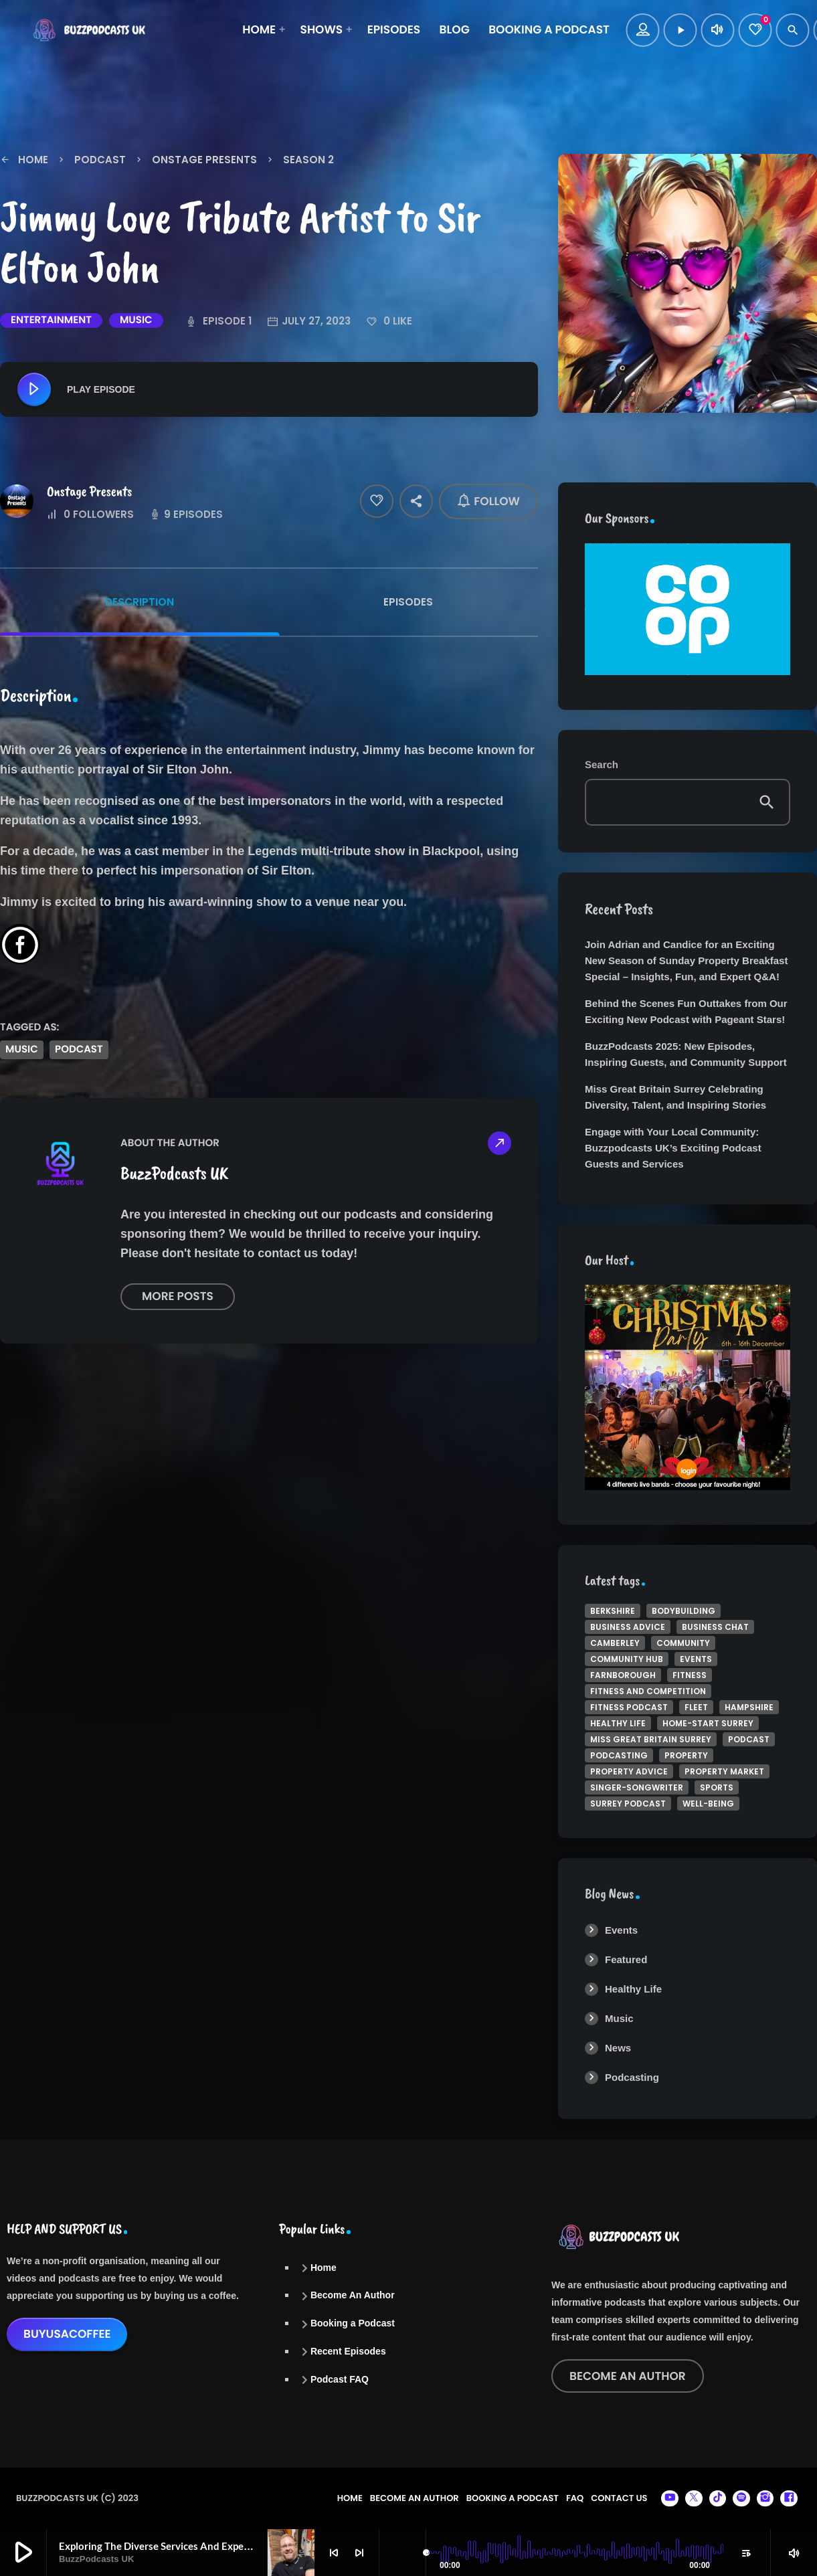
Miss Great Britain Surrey (650, 1739)
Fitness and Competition (648, 1691)
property (686, 1755)
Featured (626, 1959)
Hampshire (749, 1707)
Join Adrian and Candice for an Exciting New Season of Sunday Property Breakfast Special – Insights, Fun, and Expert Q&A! (686, 960)
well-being (708, 1803)
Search (601, 765)
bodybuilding (683, 1611)
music (21, 1049)
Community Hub (626, 1659)
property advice (629, 1771)
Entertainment (51, 320)
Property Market (724, 1771)
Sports (716, 1787)
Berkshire (612, 1611)
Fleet (696, 1707)
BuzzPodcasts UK (174, 1173)
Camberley (615, 1643)
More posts (177, 1296)
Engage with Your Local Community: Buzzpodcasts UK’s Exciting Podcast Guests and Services (673, 1148)
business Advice (627, 1627)
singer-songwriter (636, 1787)
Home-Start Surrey (707, 1723)
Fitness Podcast (629, 1707)
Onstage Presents (89, 491)
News (618, 2047)
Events (696, 1659)
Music (136, 320)
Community (683, 1643)
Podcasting (632, 2077)
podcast (79, 1049)
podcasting (619, 1755)
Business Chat (715, 1627)
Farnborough (623, 1675)
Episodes (408, 602)
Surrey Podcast (628, 1803)
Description (139, 602)
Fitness (689, 1675)
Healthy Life (618, 1723)
